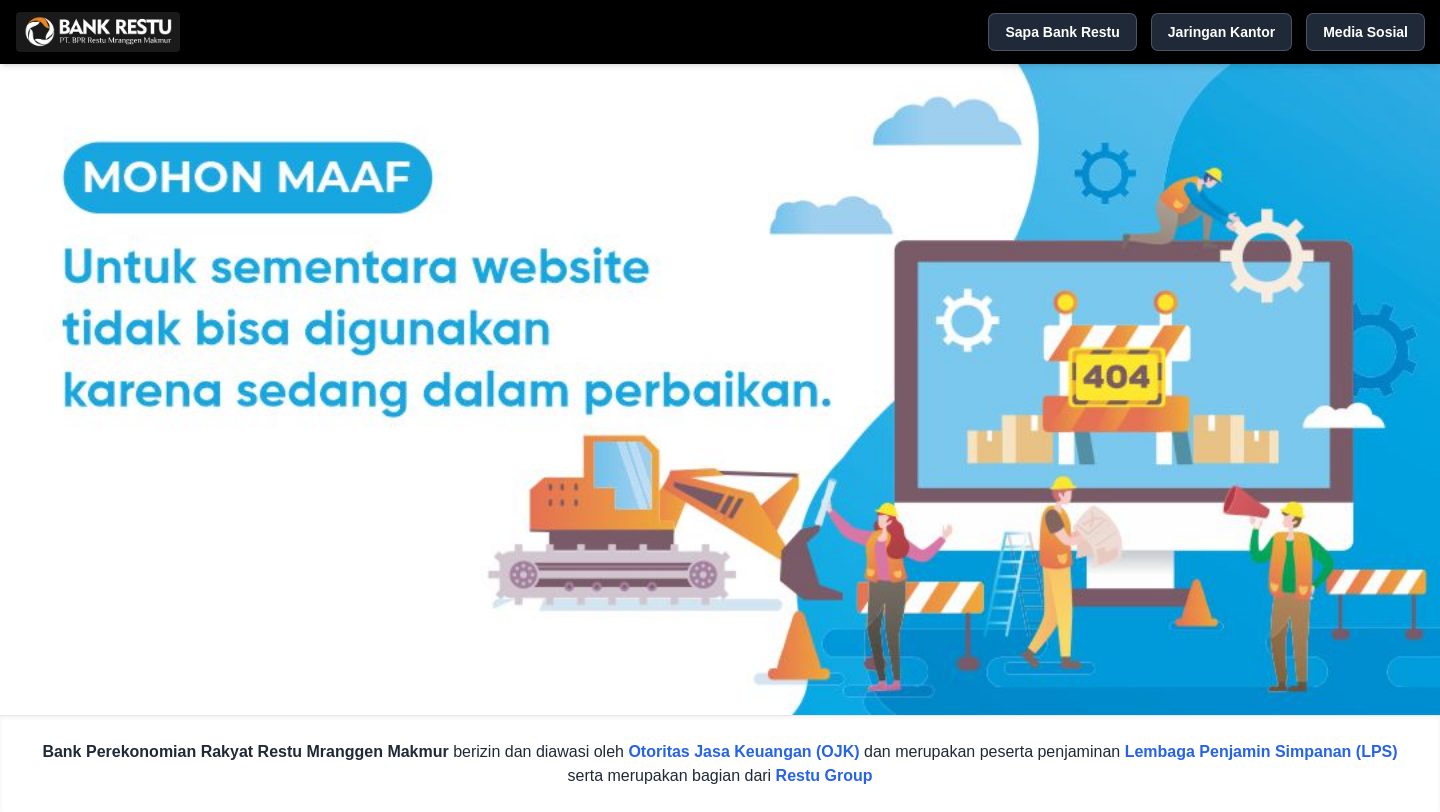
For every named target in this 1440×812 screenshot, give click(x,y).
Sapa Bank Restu (1062, 32)
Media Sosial (1365, 32)
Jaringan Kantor (1221, 32)
